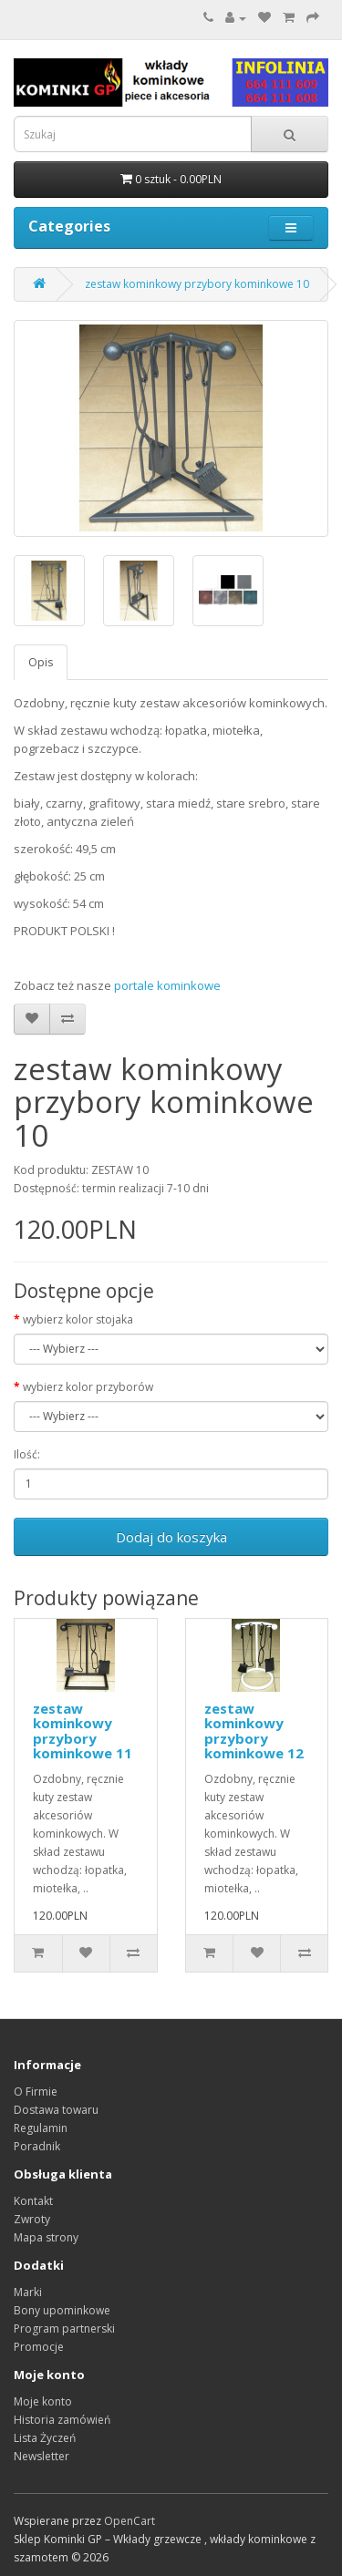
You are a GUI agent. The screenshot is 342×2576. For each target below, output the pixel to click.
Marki (28, 2292)
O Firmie (35, 2091)
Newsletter (41, 2456)
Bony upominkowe (62, 2310)
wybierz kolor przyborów (88, 1387)
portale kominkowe (167, 985)
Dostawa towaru (56, 2109)
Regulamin (40, 2128)
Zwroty (32, 2219)
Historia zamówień (62, 2419)
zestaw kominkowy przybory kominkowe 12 (254, 1731)
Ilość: (27, 1454)
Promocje (39, 2346)
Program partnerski (64, 2328)
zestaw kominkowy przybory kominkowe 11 (82, 1731)
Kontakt (33, 2201)
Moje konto (43, 2401)
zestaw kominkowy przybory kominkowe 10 (197, 284)
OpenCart (129, 2521)
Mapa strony (46, 2237)
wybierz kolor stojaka (78, 1319)
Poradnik (37, 2146)
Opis (40, 662)
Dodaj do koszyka (171, 1537)
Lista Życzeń (45, 2438)
